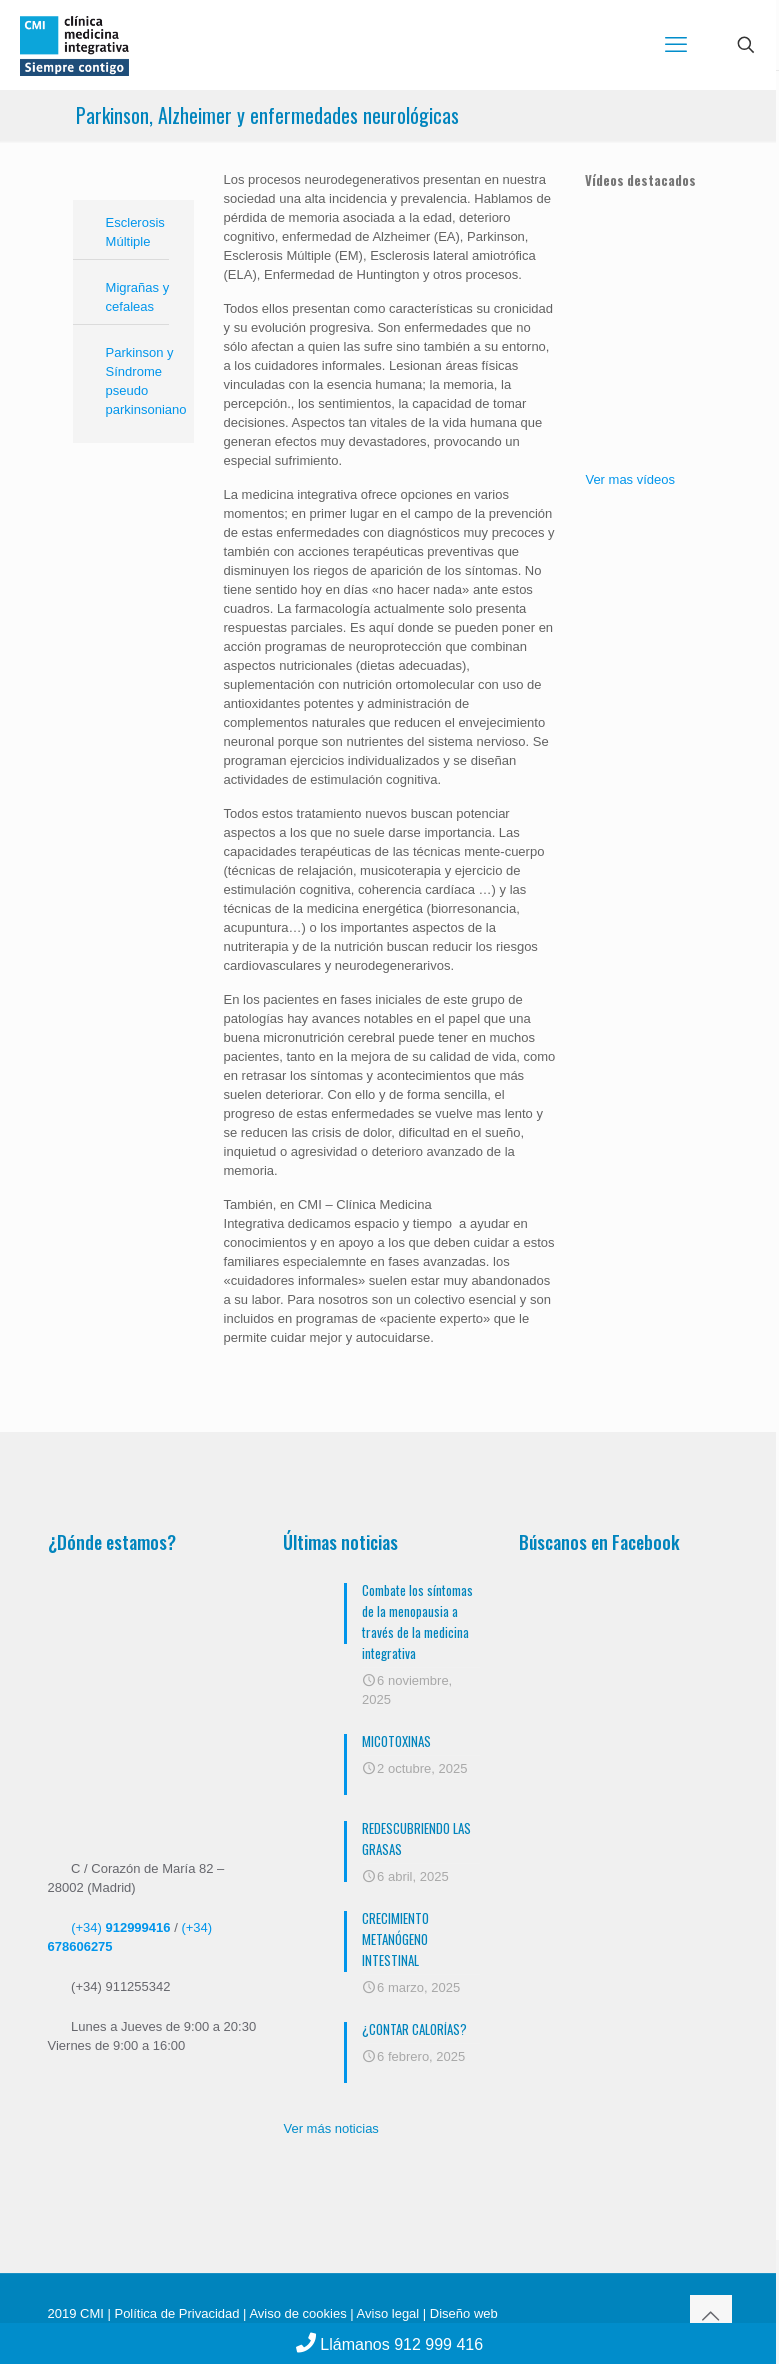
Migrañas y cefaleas (138, 297)
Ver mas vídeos (630, 479)
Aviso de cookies (297, 2313)
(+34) (120, 1927)
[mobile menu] (676, 45)
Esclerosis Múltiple (135, 232)
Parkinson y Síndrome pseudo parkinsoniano (145, 381)
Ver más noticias (330, 2128)
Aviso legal (388, 2313)
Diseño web (462, 2313)
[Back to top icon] (711, 2316)
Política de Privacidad (176, 2313)
